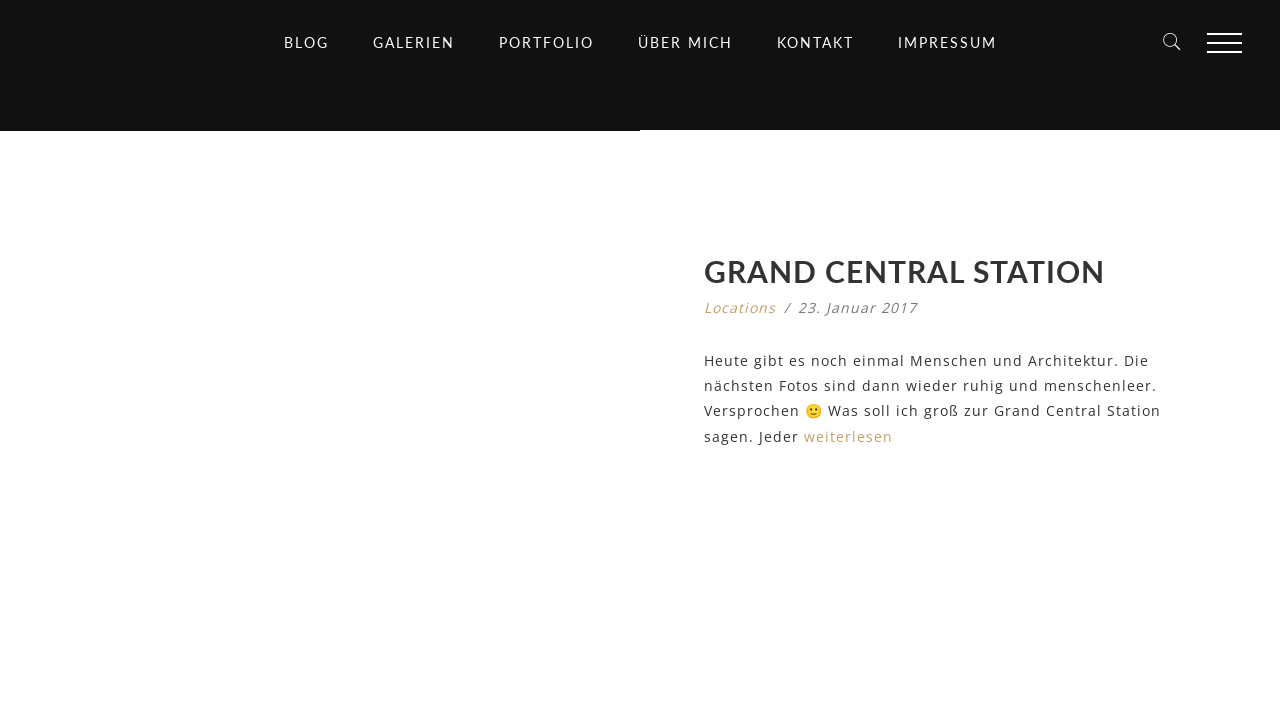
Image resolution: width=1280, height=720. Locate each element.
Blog (306, 42)
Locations (740, 307)
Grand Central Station (904, 271)
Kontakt (815, 42)
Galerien (414, 42)
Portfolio (546, 42)
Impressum (947, 42)
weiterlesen (848, 436)
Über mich (685, 42)
